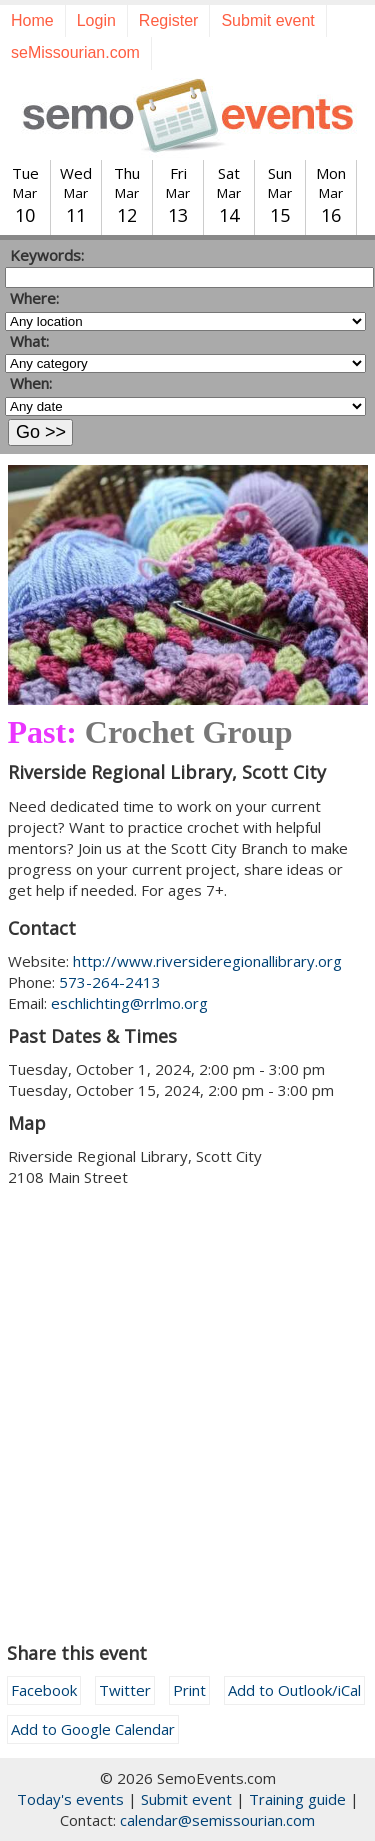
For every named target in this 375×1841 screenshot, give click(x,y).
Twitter (125, 1690)
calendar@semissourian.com (217, 1820)
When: (31, 383)
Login (96, 20)
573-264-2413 (110, 982)
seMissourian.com (75, 52)
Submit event (267, 20)
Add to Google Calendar (93, 1729)
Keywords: (47, 255)
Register (169, 20)
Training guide (297, 1799)
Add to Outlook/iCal (294, 1690)
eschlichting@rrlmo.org (129, 1003)
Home (32, 20)
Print (189, 1690)
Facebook (44, 1690)
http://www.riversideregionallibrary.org (207, 961)
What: (29, 341)
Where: (34, 298)
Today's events (70, 1799)
